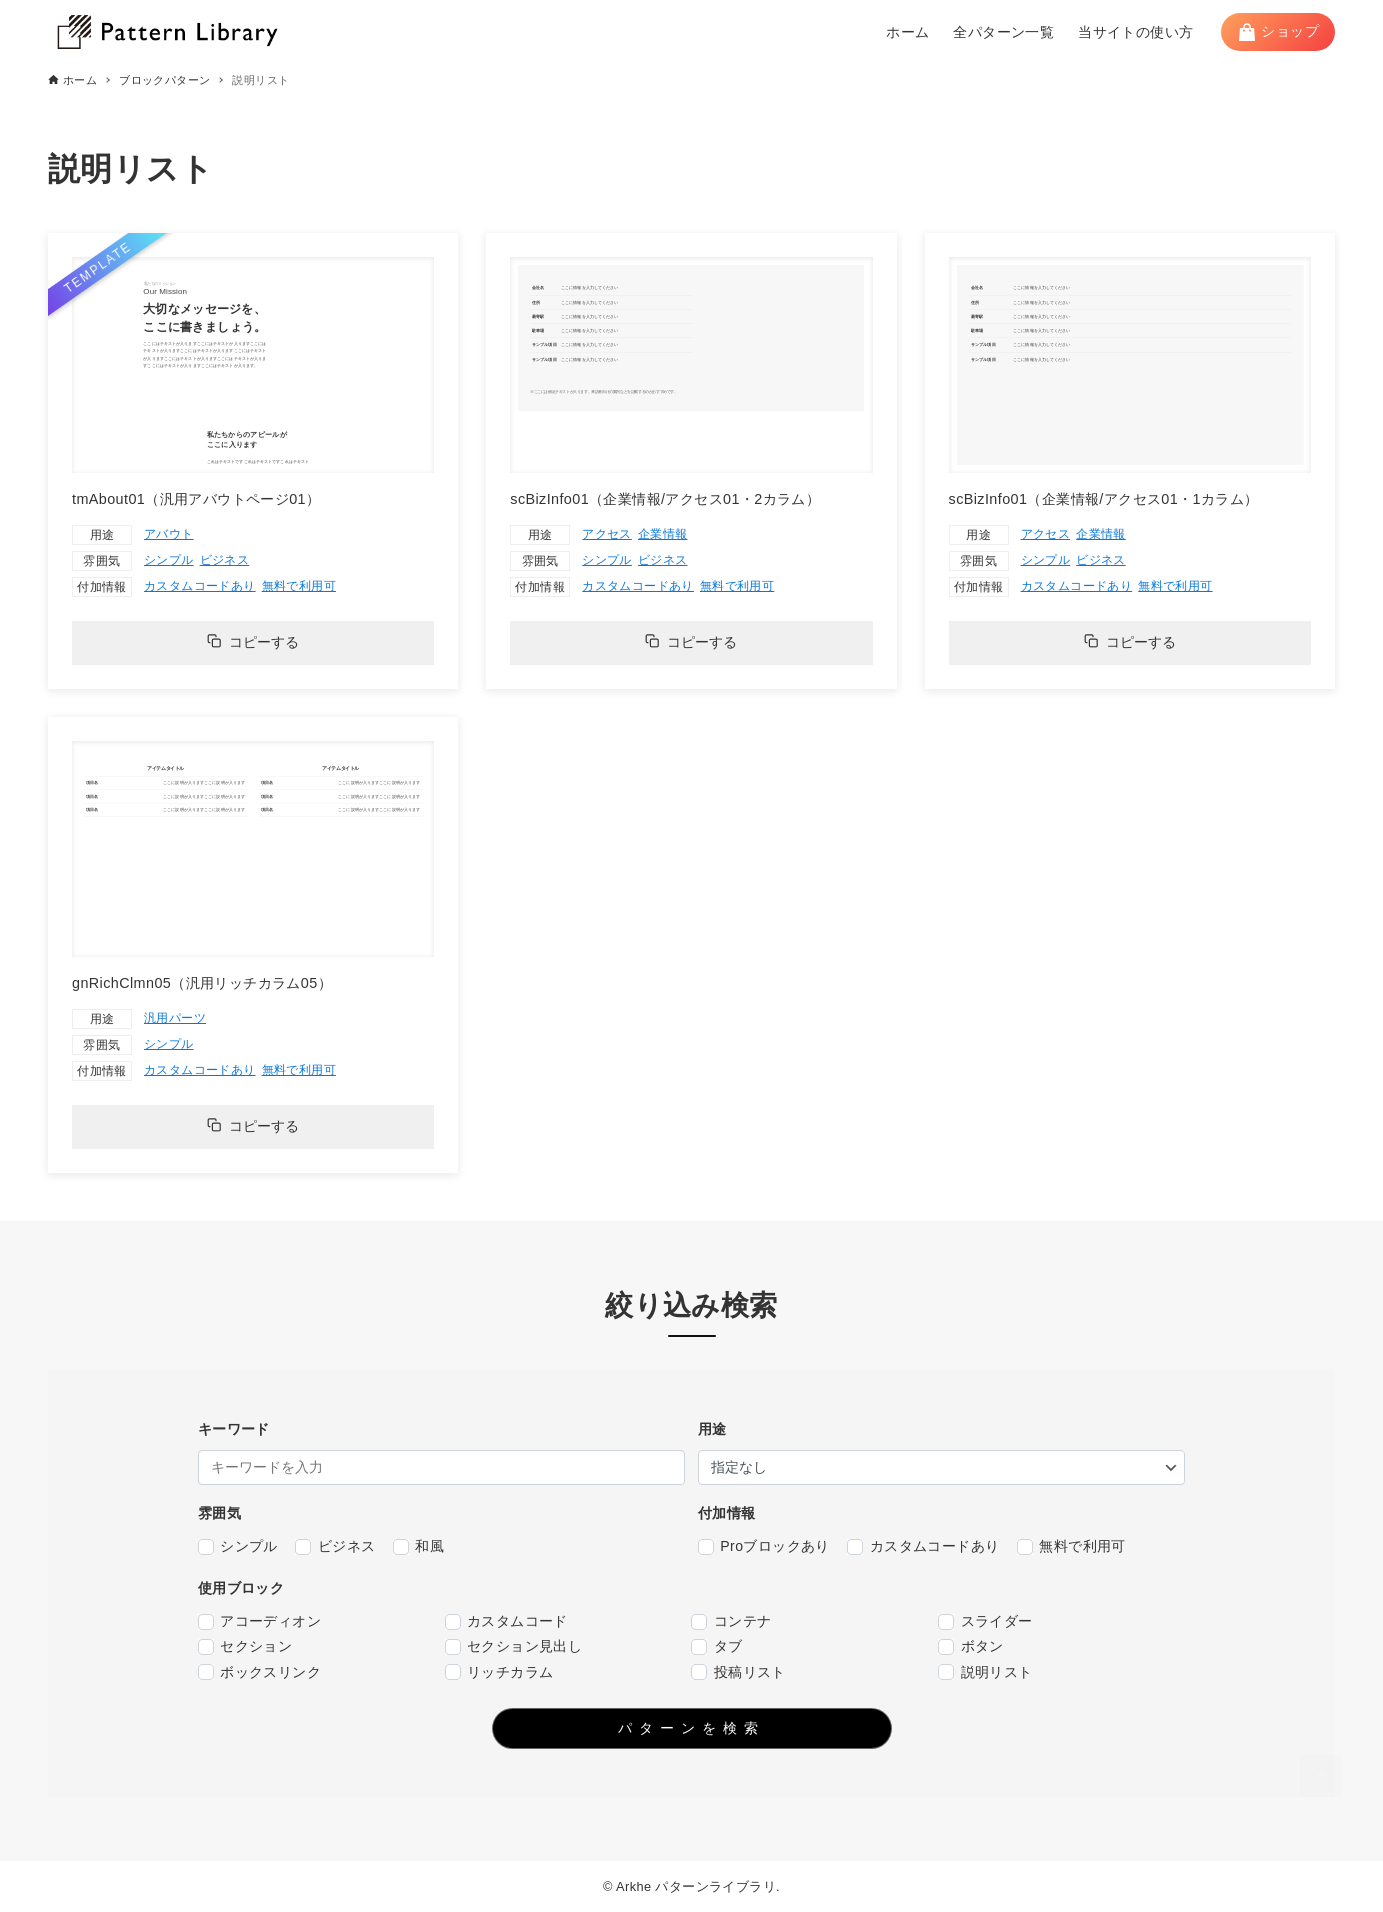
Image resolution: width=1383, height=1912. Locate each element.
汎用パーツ (175, 1018)
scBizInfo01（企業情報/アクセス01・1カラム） (1104, 499)
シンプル (169, 560)
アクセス (607, 534)
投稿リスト (738, 1672)
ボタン (971, 1646)
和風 (418, 1546)
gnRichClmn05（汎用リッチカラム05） (202, 983)
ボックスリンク (259, 1672)
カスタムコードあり (200, 586)
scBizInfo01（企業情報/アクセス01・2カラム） (665, 499)
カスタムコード (506, 1621)
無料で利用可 (299, 586)
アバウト (169, 534)
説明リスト (985, 1672)
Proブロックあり (764, 1546)
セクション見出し (514, 1646)
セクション (245, 1646)
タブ (716, 1646)
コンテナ (731, 1621)
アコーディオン (259, 1621)
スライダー (985, 1621)
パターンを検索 (691, 1728)
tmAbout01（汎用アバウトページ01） (196, 499)
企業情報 (663, 534)
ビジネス (225, 560)
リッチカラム (499, 1672)
